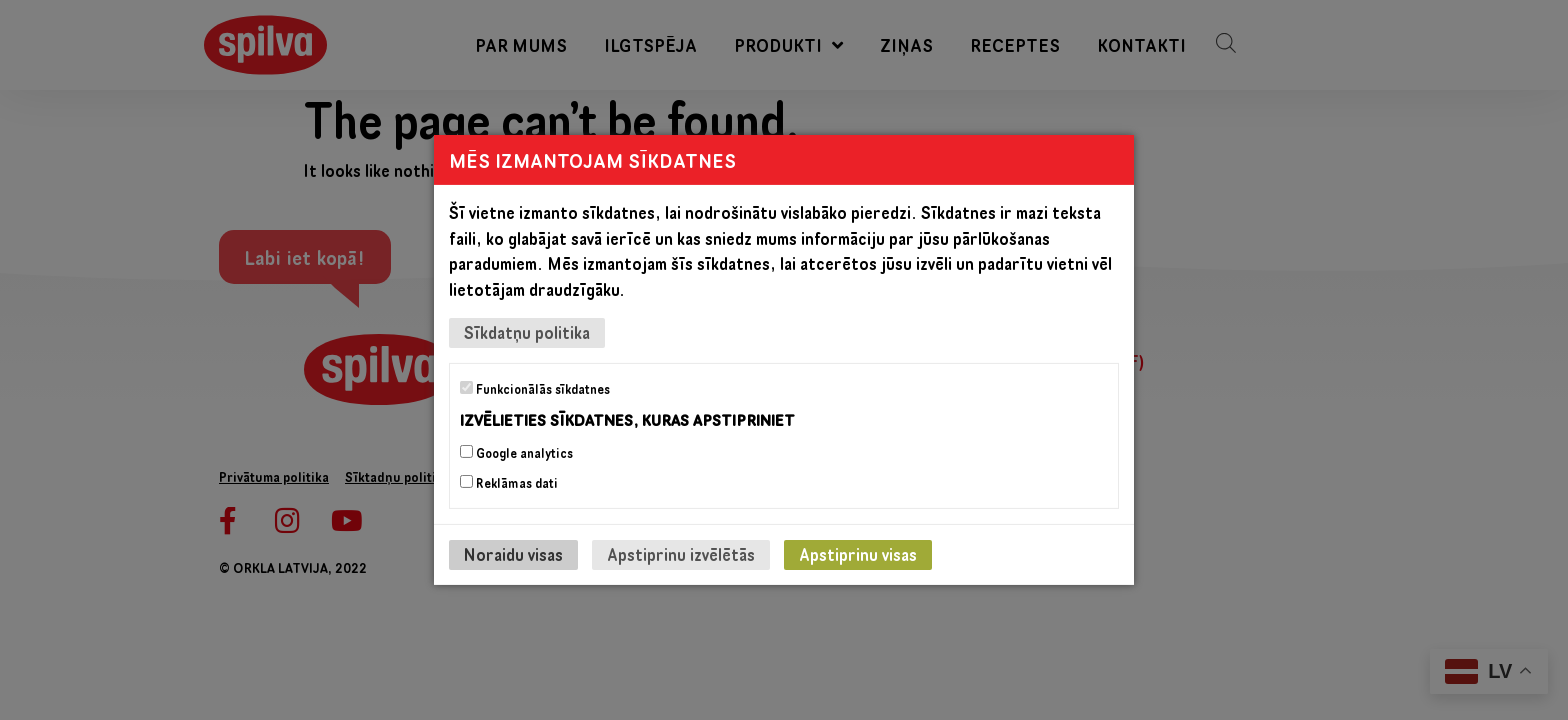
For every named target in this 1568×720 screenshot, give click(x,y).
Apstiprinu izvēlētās (681, 554)
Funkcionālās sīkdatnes (535, 389)
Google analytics (516, 453)
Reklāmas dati (509, 483)
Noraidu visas (513, 554)
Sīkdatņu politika (527, 332)
